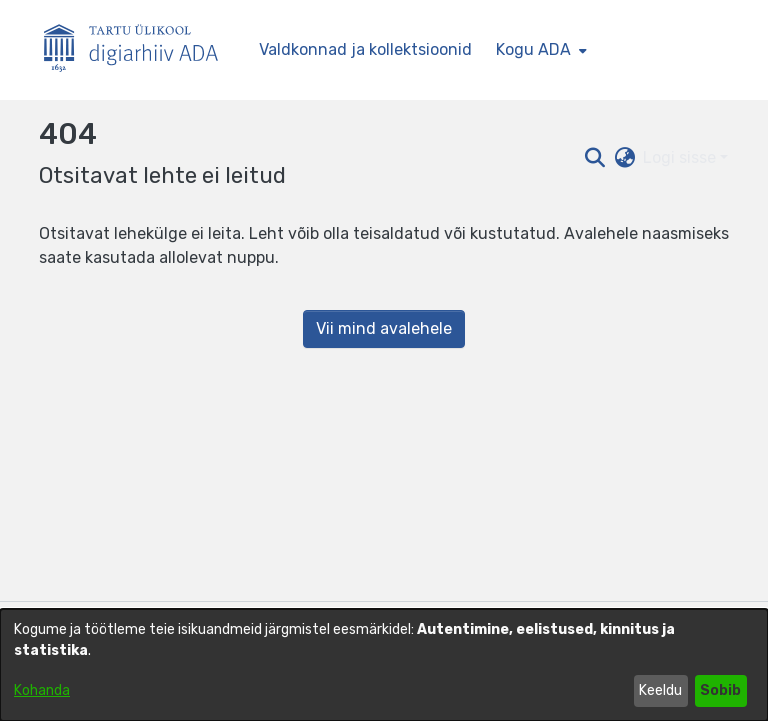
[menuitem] (539, 50)
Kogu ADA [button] (533, 49)
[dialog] (384, 665)
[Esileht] (139, 50)
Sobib (720, 690)
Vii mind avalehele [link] (384, 328)
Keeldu (660, 690)
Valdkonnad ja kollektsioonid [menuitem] (365, 49)
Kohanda (42, 690)
